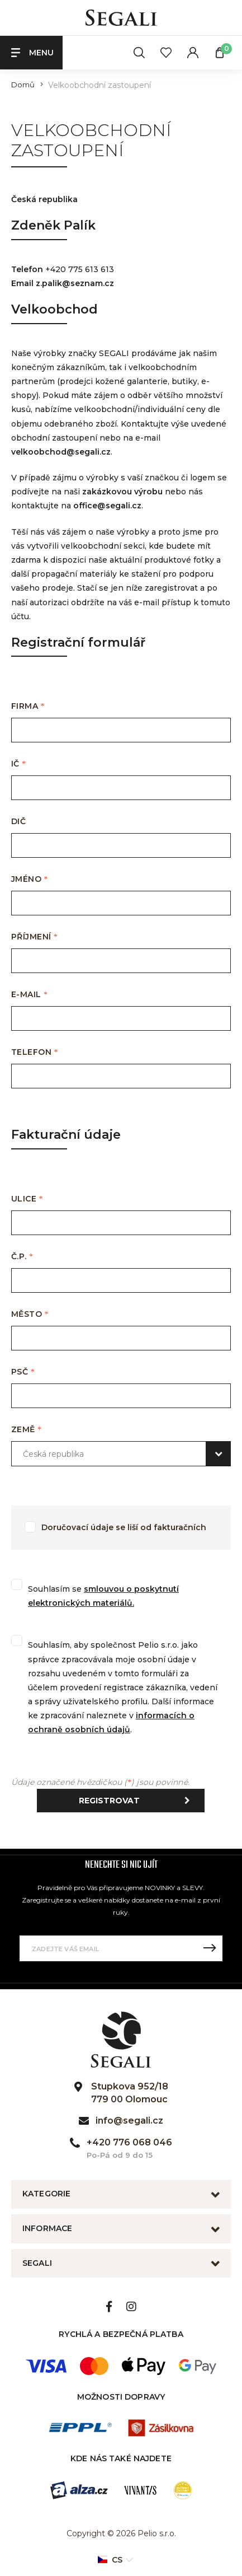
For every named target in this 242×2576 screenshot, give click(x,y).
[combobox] (121, 1453)
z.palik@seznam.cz (75, 283)
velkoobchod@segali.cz (61, 452)
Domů (23, 85)
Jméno (29, 879)
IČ (18, 764)
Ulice (27, 1199)
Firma (28, 706)
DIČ (21, 821)
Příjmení (34, 937)
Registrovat (137, 1801)
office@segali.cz (107, 506)
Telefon (34, 1052)
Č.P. (22, 1256)
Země (26, 1429)
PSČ (23, 1372)
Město (30, 1314)
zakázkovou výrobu (122, 492)
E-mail (29, 994)
